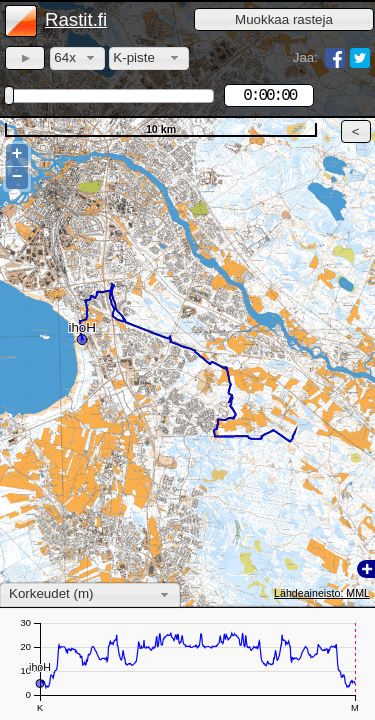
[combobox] (77, 58)
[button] (284, 19)
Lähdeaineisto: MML (322, 593)
